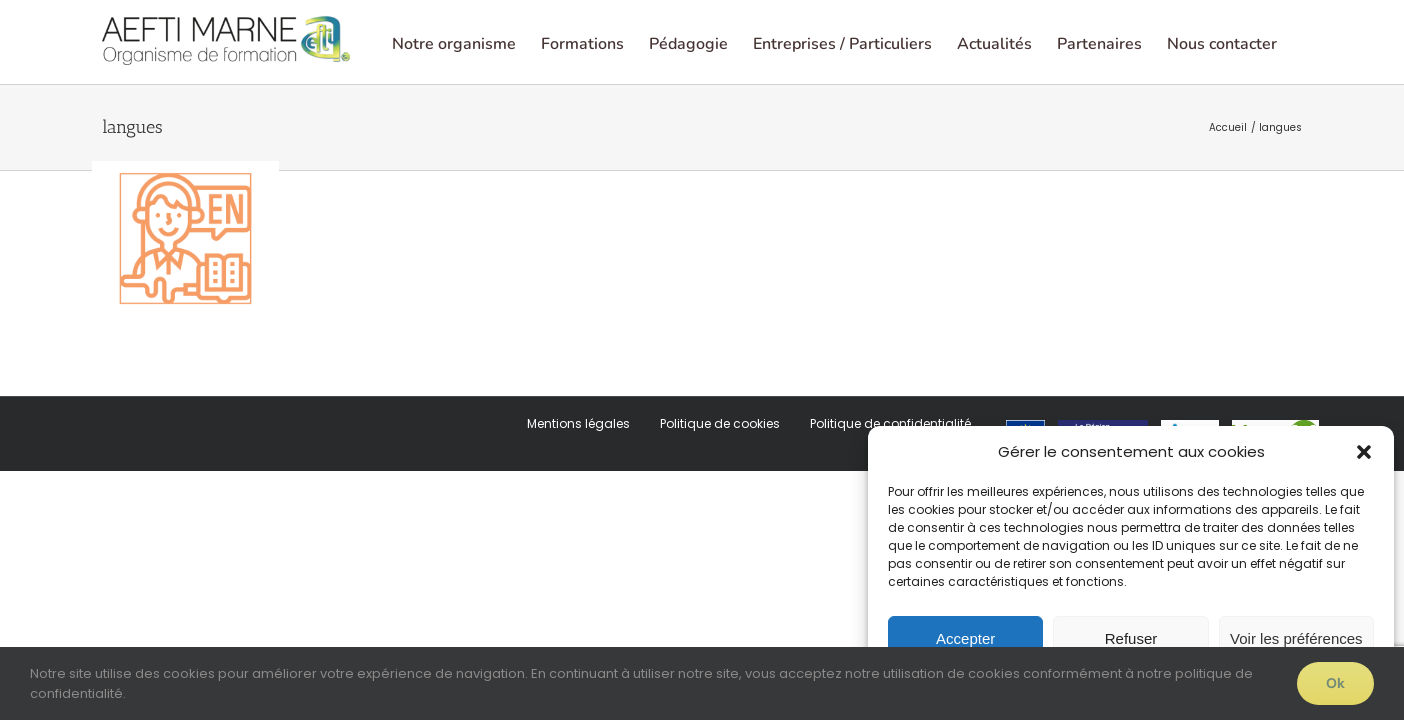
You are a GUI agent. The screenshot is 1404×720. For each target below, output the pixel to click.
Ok (1335, 683)
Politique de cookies (720, 503)
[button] (1364, 452)
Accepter (965, 638)
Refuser (1131, 638)
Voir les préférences (1296, 638)
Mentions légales (578, 503)
